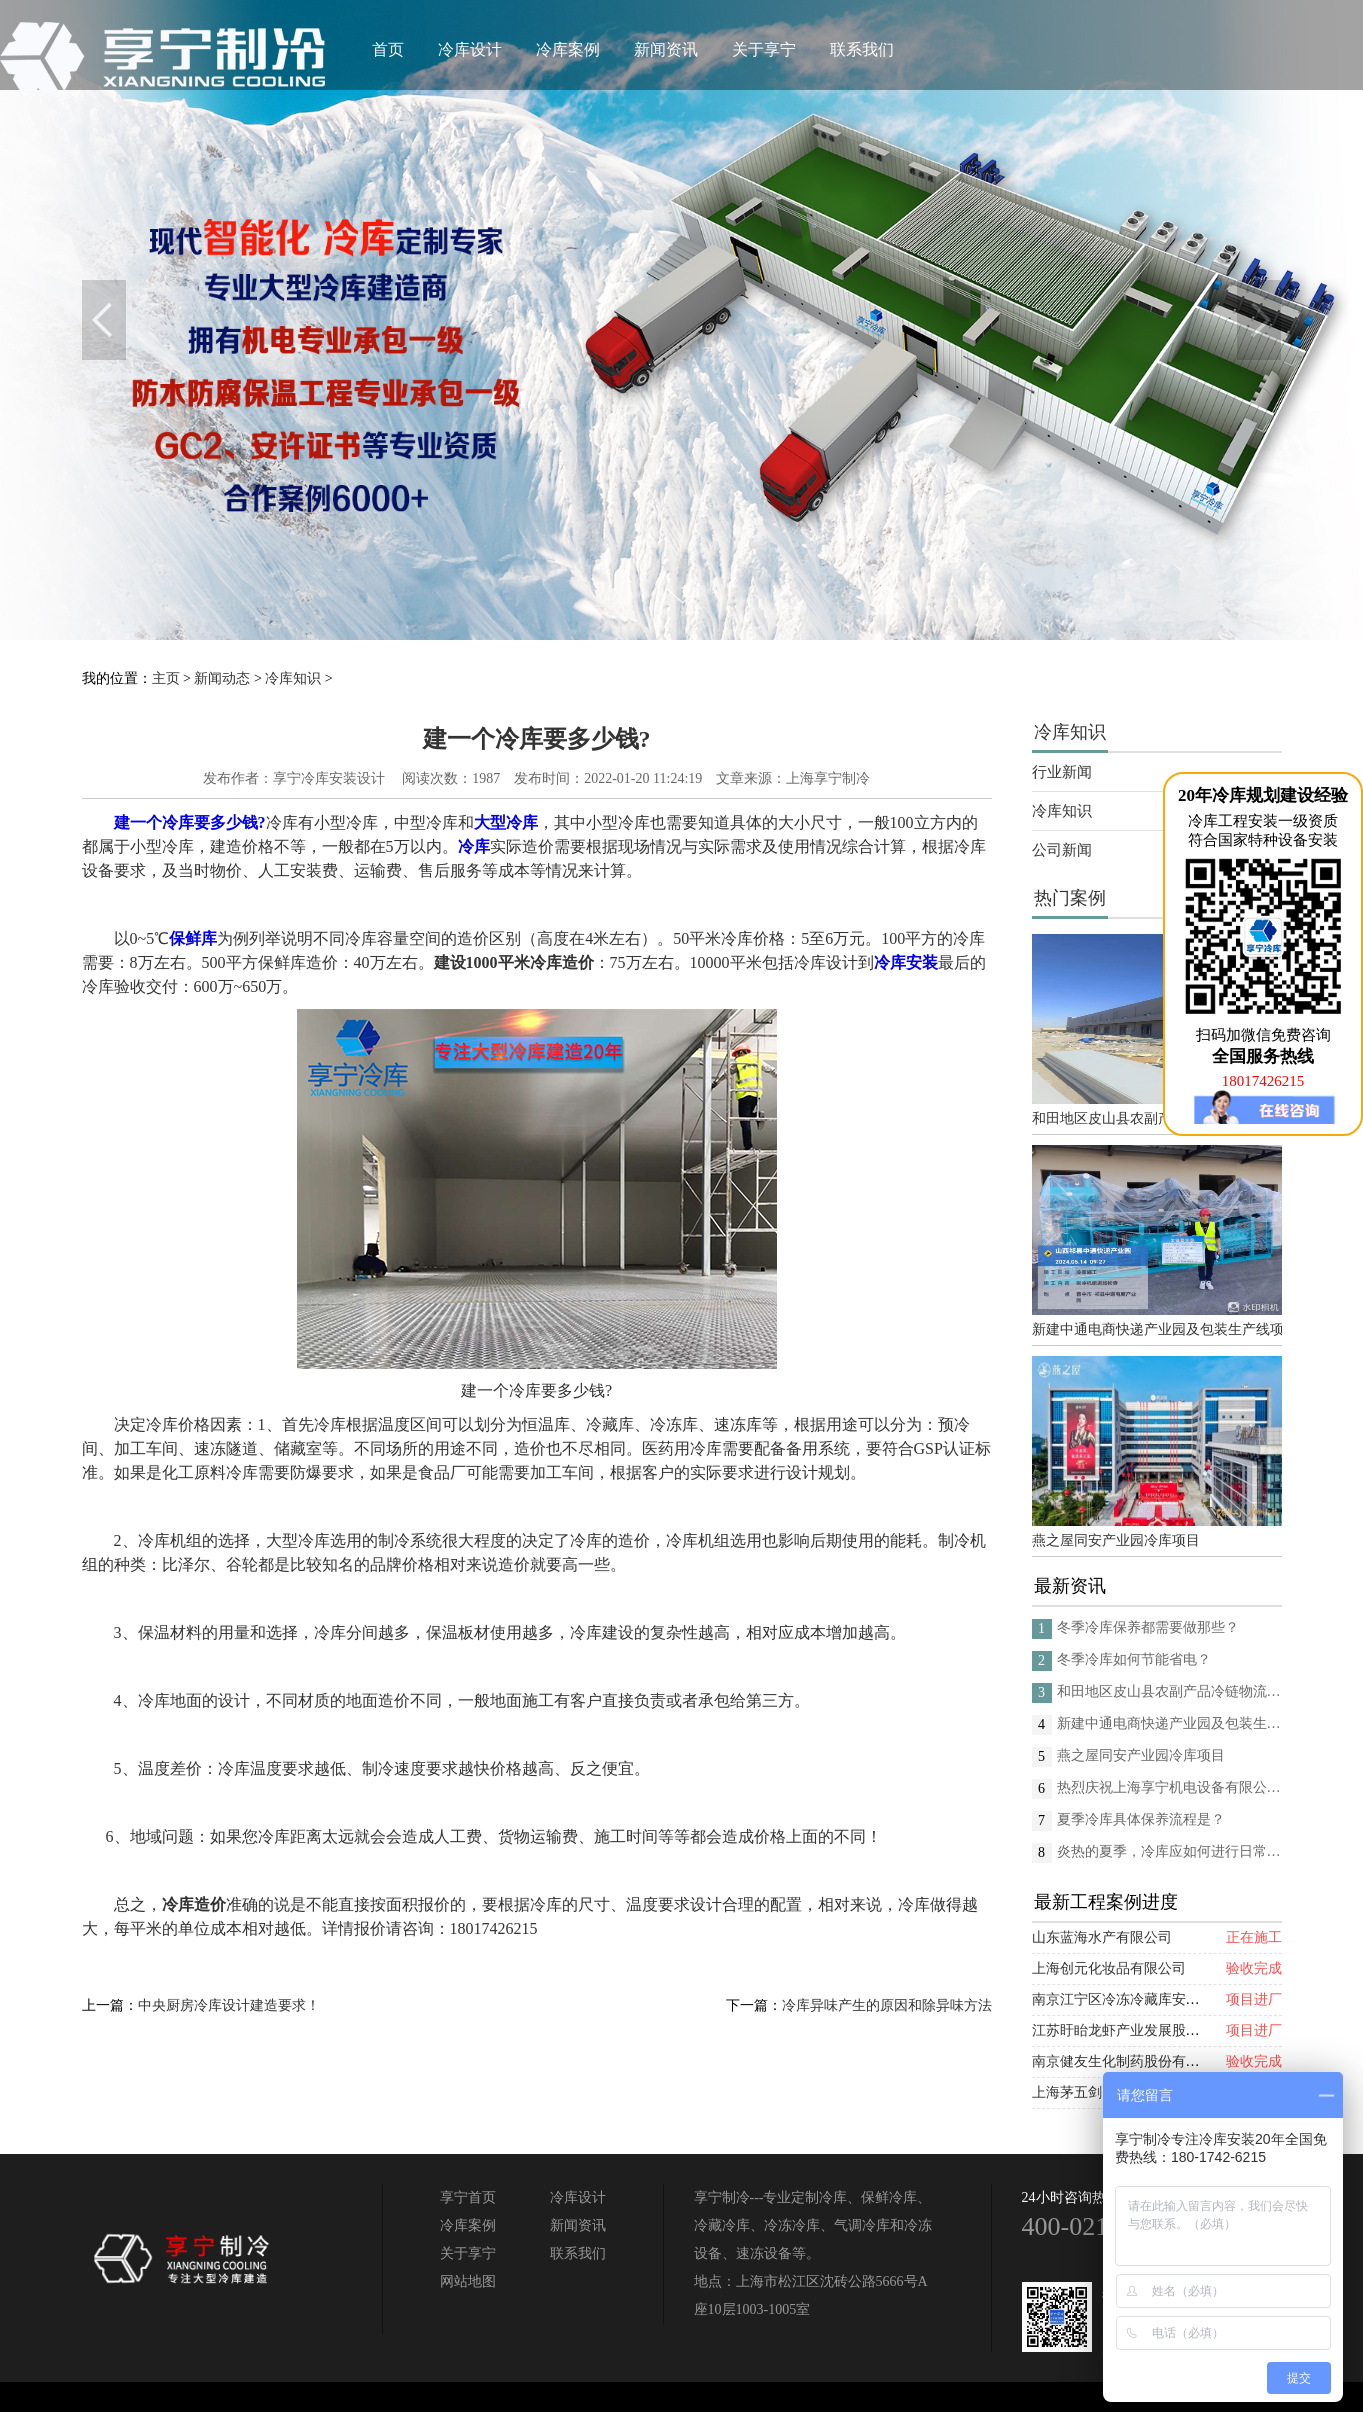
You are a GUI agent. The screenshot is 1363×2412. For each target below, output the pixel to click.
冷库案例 (568, 49)
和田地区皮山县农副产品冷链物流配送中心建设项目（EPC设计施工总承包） (1157, 1118)
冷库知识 (293, 678)
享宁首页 (468, 2197)
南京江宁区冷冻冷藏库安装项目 (1130, 1999)
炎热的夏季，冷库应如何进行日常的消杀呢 (1169, 1851)
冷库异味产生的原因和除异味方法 (887, 2005)
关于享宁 (764, 49)
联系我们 (862, 49)
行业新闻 (1062, 772)
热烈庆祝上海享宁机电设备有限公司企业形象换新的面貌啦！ (1169, 1787)
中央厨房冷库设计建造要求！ (229, 2005)
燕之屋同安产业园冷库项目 (1116, 1540)
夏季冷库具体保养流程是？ (1141, 1819)
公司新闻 (1062, 850)
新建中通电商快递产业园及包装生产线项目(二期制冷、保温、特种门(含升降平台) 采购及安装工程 (1157, 1329)
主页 (166, 678)
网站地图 (468, 2281)
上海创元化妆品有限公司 (1109, 1968)
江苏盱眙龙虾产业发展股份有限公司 (1144, 2030)
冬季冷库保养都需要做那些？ (1148, 1627)
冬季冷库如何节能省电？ (1134, 1659)
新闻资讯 (666, 49)
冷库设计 (470, 49)
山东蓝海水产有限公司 (1102, 1937)
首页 (388, 49)
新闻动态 (222, 678)
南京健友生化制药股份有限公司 (1130, 2061)
